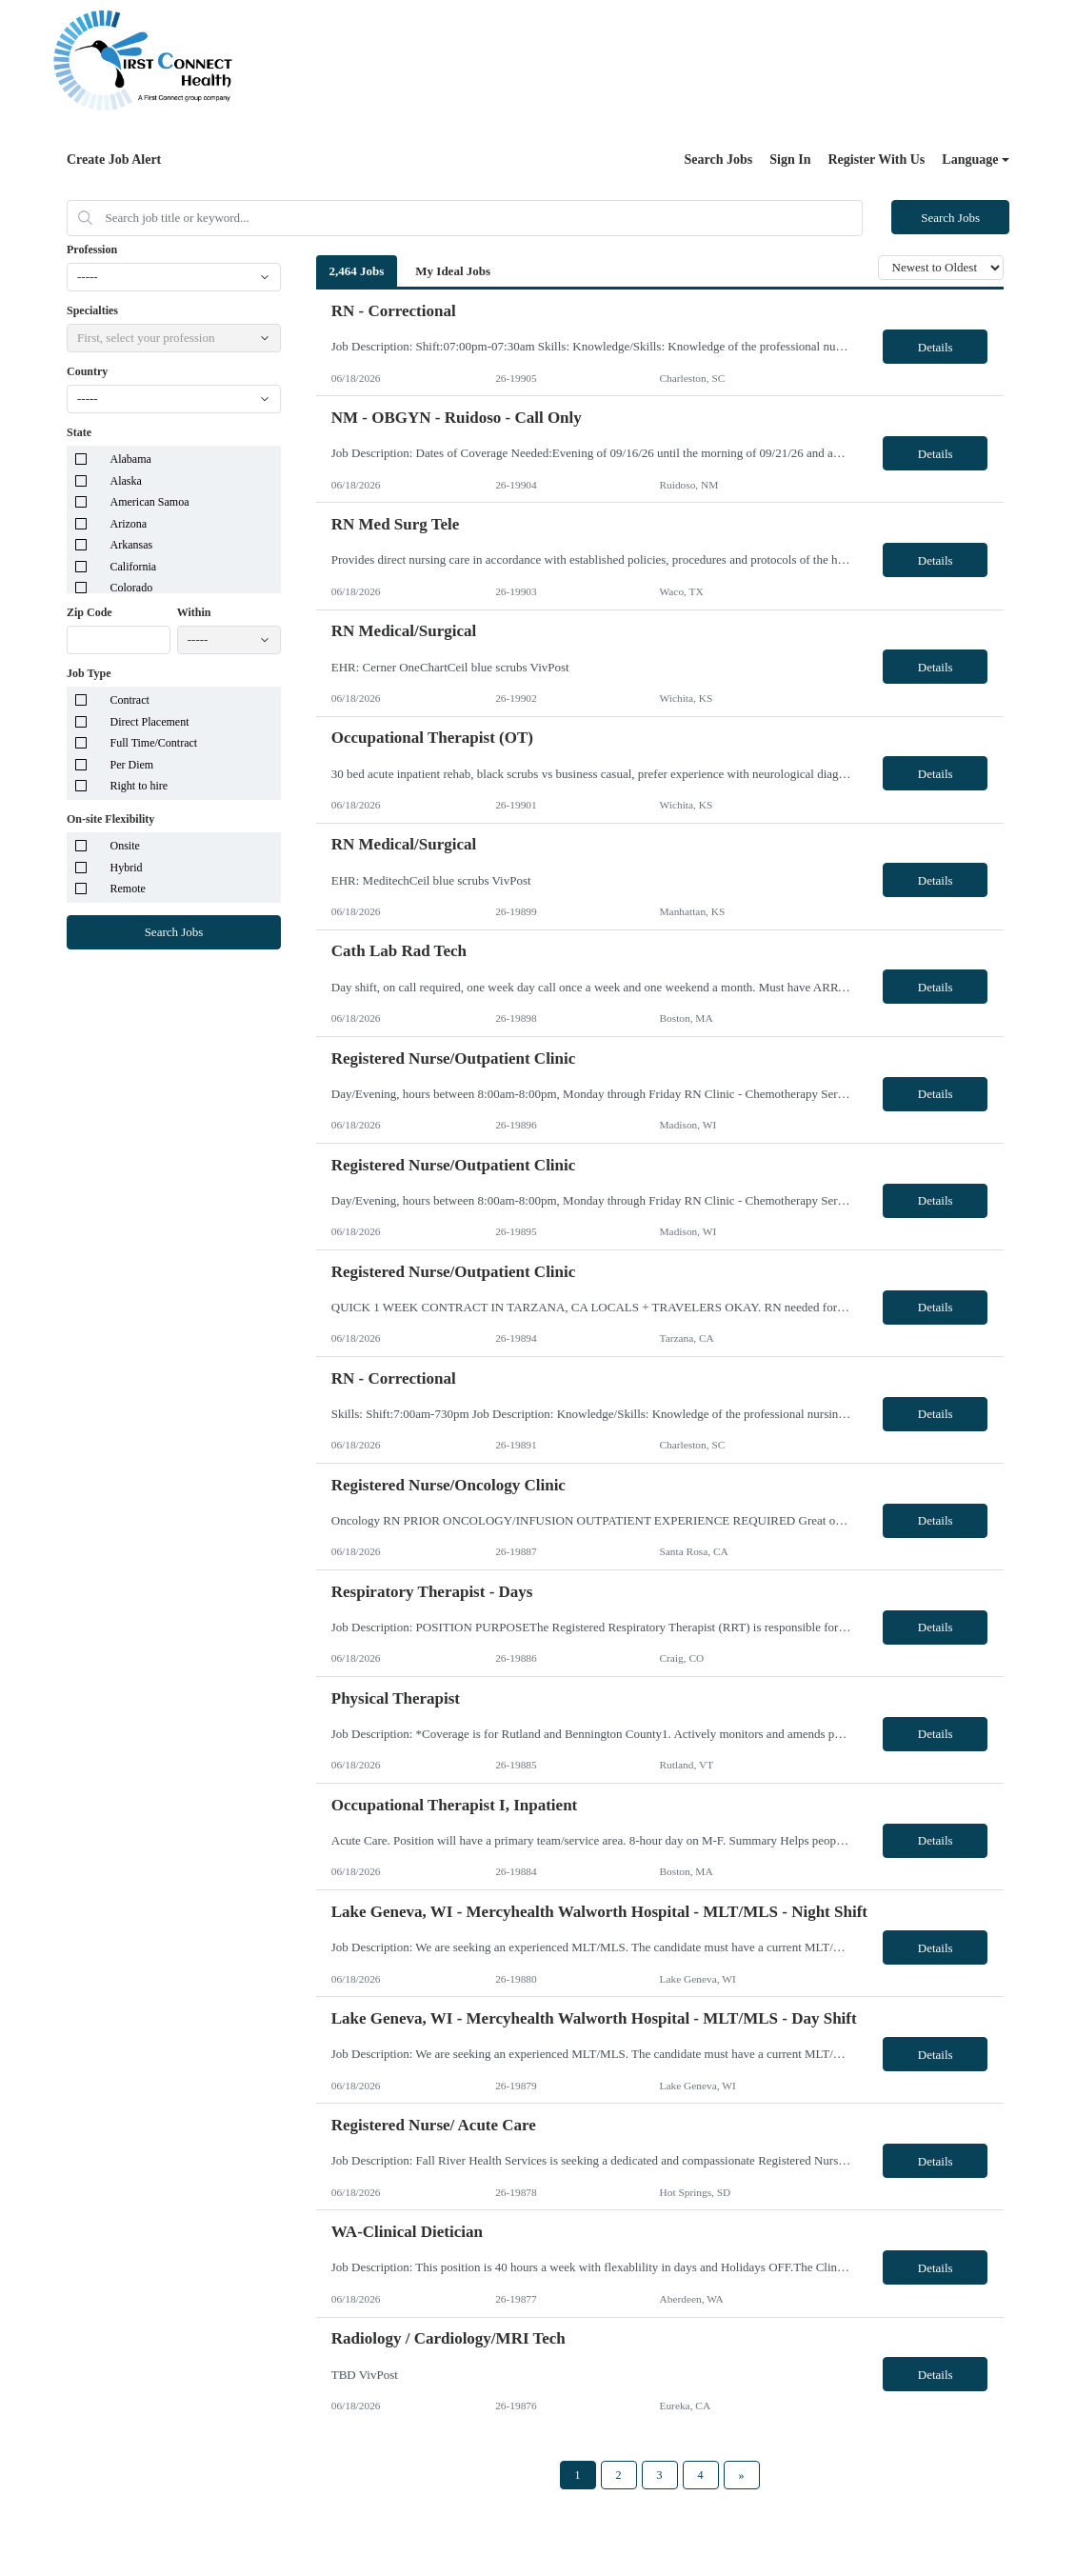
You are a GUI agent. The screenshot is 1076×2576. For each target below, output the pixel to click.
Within (194, 612)
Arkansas (131, 544)
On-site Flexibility (110, 819)
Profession (92, 249)
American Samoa (149, 502)
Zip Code (89, 612)
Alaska (126, 481)
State (79, 432)
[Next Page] (742, 2475)
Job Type (89, 673)
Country (87, 371)
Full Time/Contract (154, 742)
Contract (129, 700)
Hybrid (126, 867)
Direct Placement (149, 722)
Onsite (125, 845)
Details (935, 347)
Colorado (131, 587)
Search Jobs (719, 159)
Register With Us (876, 159)
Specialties (92, 310)
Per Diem (132, 764)
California (133, 566)
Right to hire (139, 785)
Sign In (789, 159)
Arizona (129, 523)
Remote (128, 888)
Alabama (130, 459)
